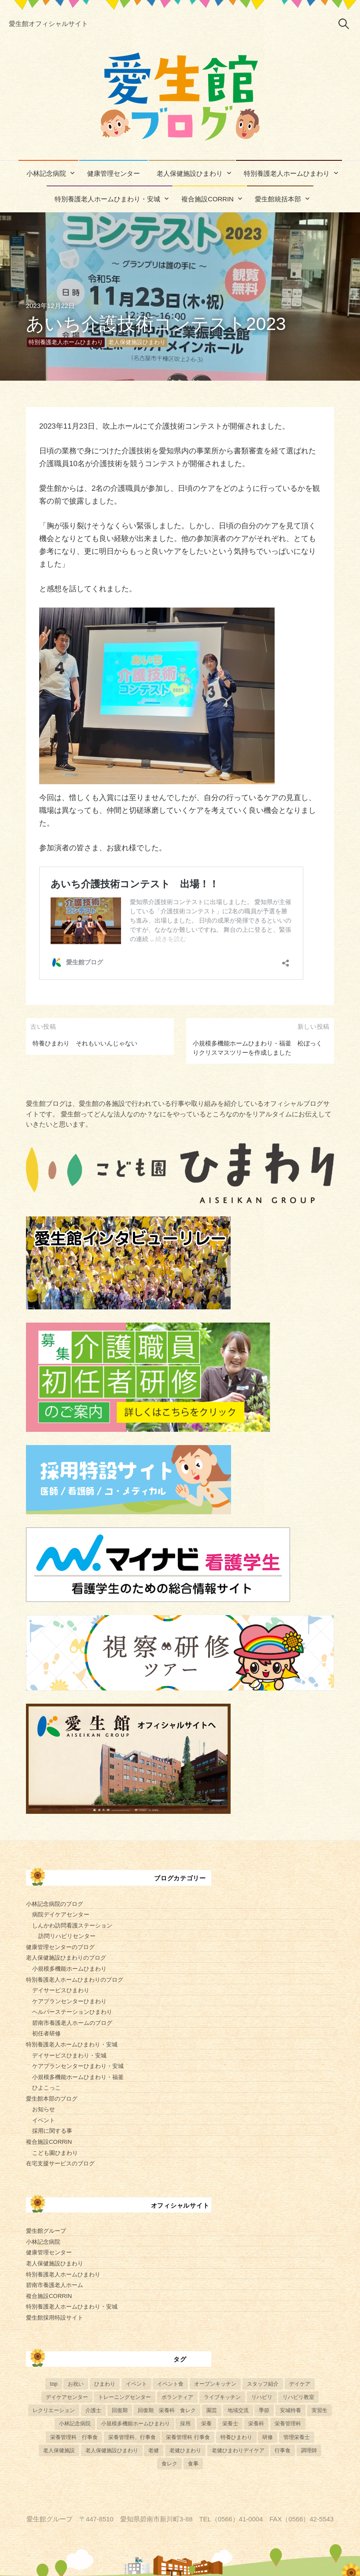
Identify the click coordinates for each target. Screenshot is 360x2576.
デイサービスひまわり (60, 1990)
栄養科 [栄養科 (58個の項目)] (256, 2423)
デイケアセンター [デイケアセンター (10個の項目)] (67, 2397)
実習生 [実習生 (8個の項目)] (319, 2410)
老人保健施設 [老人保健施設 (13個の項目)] (59, 2450)
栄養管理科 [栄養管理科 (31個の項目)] (288, 2423)
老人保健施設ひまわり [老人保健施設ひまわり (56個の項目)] (111, 2450)
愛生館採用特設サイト (54, 2317)
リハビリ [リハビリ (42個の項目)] (261, 2397)
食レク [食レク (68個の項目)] (169, 2464)
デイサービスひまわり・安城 (69, 2055)
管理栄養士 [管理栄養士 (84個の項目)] (296, 2437)
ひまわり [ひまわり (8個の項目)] (104, 2384)
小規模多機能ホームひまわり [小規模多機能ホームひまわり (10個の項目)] (135, 2423)
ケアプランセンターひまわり (69, 2001)
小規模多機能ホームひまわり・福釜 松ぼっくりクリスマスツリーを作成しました (257, 1048)
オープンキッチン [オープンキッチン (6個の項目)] (215, 2384)
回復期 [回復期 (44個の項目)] (120, 2410)
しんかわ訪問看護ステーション (72, 1925)
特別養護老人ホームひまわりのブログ (74, 1979)
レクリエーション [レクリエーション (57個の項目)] (54, 2410)
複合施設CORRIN (207, 199)
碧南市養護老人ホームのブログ (72, 2023)
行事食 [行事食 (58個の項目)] (282, 2450)
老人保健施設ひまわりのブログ (66, 1957)
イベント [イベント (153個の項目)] (136, 2384)
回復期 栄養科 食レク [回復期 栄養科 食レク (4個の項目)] (167, 2410)
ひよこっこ (46, 2087)
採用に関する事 (52, 2131)
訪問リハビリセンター (67, 1936)
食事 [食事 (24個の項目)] (193, 2464)
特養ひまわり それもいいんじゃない (85, 1043)
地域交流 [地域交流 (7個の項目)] (238, 2410)
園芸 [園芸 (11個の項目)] (211, 2410)
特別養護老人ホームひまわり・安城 (107, 199)
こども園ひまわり (55, 2153)
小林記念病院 (46, 173)
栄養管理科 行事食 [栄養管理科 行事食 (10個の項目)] (187, 2437)
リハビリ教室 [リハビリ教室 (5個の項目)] (298, 2397)
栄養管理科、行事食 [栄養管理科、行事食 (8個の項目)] (132, 2437)
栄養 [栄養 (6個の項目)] (206, 2423)
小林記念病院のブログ (54, 1904)
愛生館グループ (46, 2231)
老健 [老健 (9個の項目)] (153, 2450)
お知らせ (43, 2109)
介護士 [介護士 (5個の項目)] (93, 2410)
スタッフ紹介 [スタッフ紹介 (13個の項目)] (263, 2384)
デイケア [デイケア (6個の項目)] (299, 2384)
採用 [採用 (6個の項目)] (185, 2423)
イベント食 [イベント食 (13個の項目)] (170, 2384)
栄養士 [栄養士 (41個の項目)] (230, 2423)
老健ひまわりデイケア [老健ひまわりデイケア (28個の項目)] (238, 2450)
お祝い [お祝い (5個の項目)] (76, 2384)
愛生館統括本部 (278, 199)
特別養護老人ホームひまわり (287, 173)
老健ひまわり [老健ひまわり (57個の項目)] (185, 2450)
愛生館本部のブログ (51, 2098)
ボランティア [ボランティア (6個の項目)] (177, 2397)
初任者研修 (46, 2033)
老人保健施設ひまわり (190, 173)
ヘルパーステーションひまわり (72, 2012)
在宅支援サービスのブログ (60, 2163)
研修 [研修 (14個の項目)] (267, 2437)
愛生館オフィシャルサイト (48, 23)
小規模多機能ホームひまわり (69, 1968)
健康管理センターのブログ (60, 1947)
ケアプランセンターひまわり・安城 (78, 2066)
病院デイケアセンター (60, 1914)
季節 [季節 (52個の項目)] (264, 2410)
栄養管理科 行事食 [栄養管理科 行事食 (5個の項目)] (74, 2437)
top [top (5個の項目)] (53, 2384)
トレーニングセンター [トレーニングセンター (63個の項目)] (124, 2397)
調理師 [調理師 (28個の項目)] (309, 2450)
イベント (43, 2120)
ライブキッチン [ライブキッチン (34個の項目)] (222, 2397)
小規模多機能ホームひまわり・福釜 (78, 2077)
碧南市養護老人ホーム (54, 2285)
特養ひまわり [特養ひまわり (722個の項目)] (236, 2437)
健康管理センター (113, 173)
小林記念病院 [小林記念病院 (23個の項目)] (75, 2423)
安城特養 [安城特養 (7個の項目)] (290, 2410)
